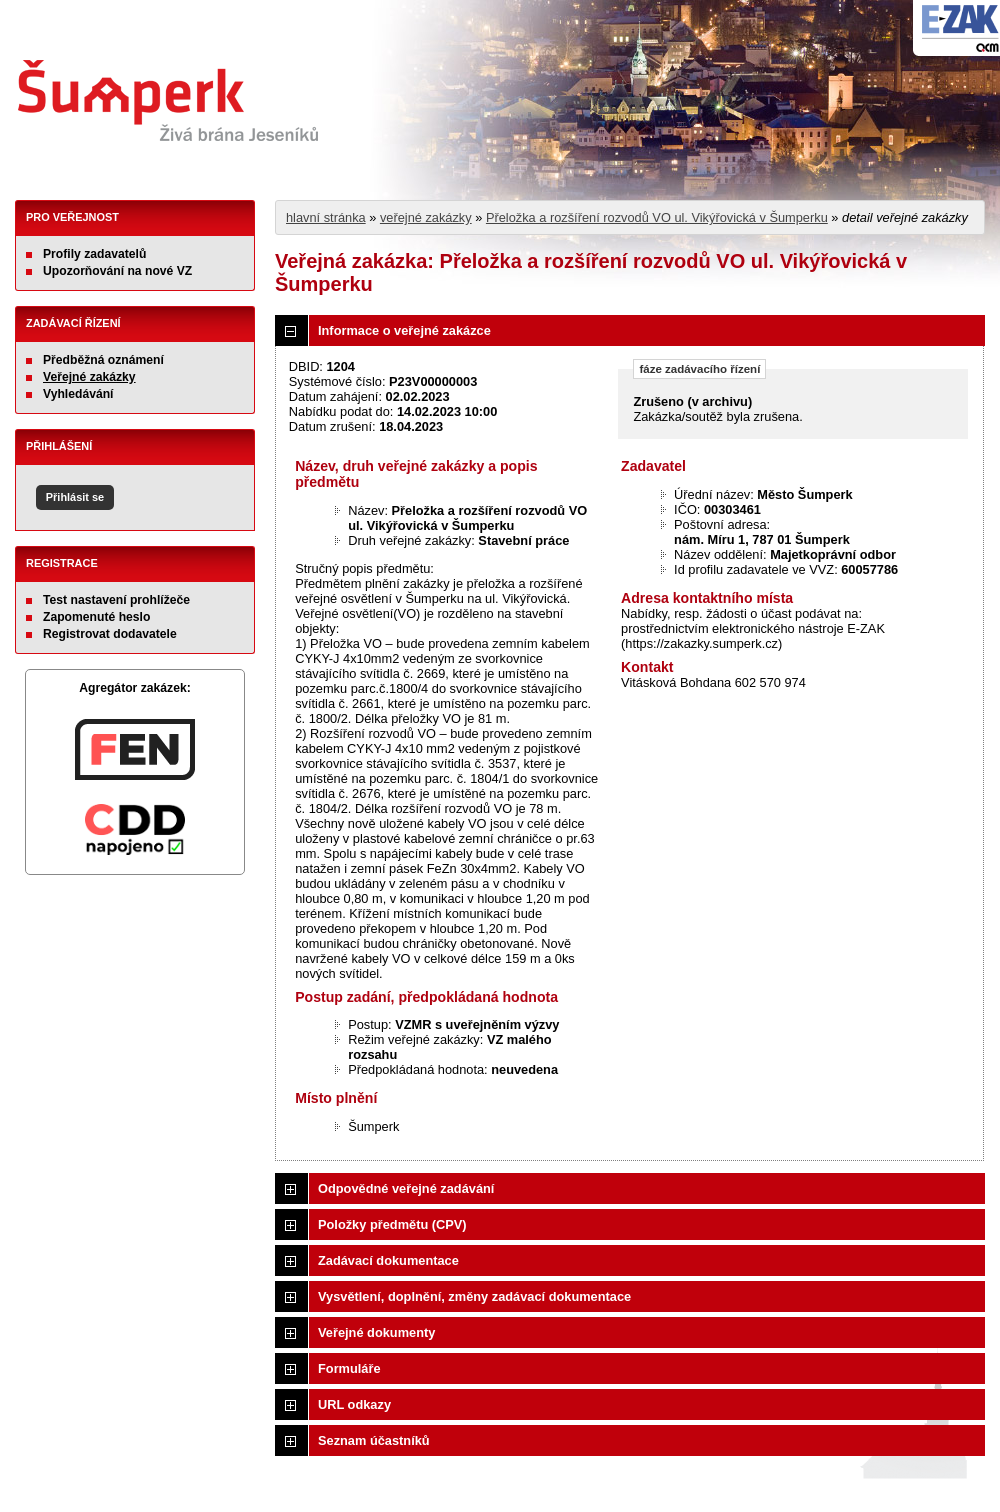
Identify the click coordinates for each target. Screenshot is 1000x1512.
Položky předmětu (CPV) (392, 1224)
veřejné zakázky (426, 217)
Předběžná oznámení (103, 360)
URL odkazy (354, 1404)
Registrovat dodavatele (110, 634)
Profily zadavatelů (94, 254)
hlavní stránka (326, 217)
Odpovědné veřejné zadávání (406, 1188)
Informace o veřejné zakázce (404, 330)
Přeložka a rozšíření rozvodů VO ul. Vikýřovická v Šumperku (657, 217)
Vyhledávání (78, 394)
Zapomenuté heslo (96, 617)
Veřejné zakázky (89, 377)
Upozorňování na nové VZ (117, 271)
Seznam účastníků (374, 1440)
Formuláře (349, 1368)
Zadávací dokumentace (388, 1260)
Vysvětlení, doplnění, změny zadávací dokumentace (474, 1296)
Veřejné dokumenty (376, 1332)
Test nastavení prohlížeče (116, 600)
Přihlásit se (75, 497)
